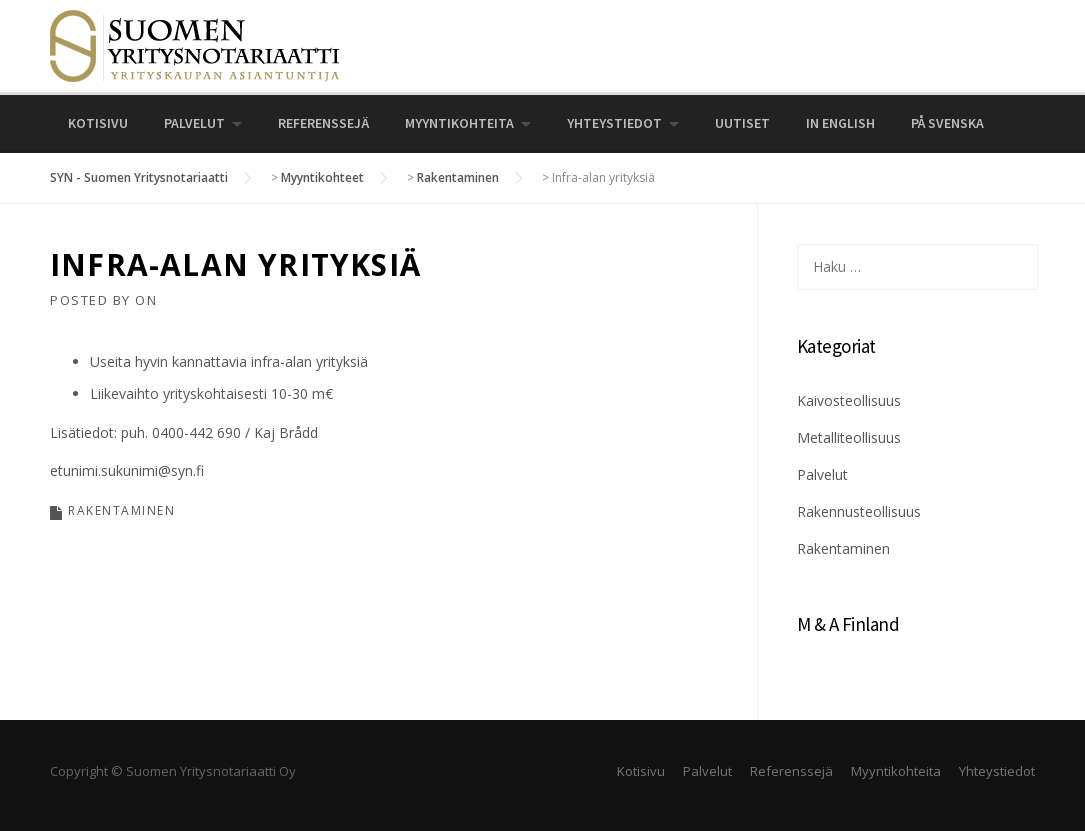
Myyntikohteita (459, 123)
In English (840, 123)
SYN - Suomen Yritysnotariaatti (139, 177)
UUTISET (742, 123)
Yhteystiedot (614, 123)
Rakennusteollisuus (859, 511)
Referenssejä (323, 123)
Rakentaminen (458, 177)
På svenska (947, 123)
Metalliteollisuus (849, 437)
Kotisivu (98, 123)
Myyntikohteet (322, 177)
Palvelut (194, 123)
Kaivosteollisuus (849, 400)
